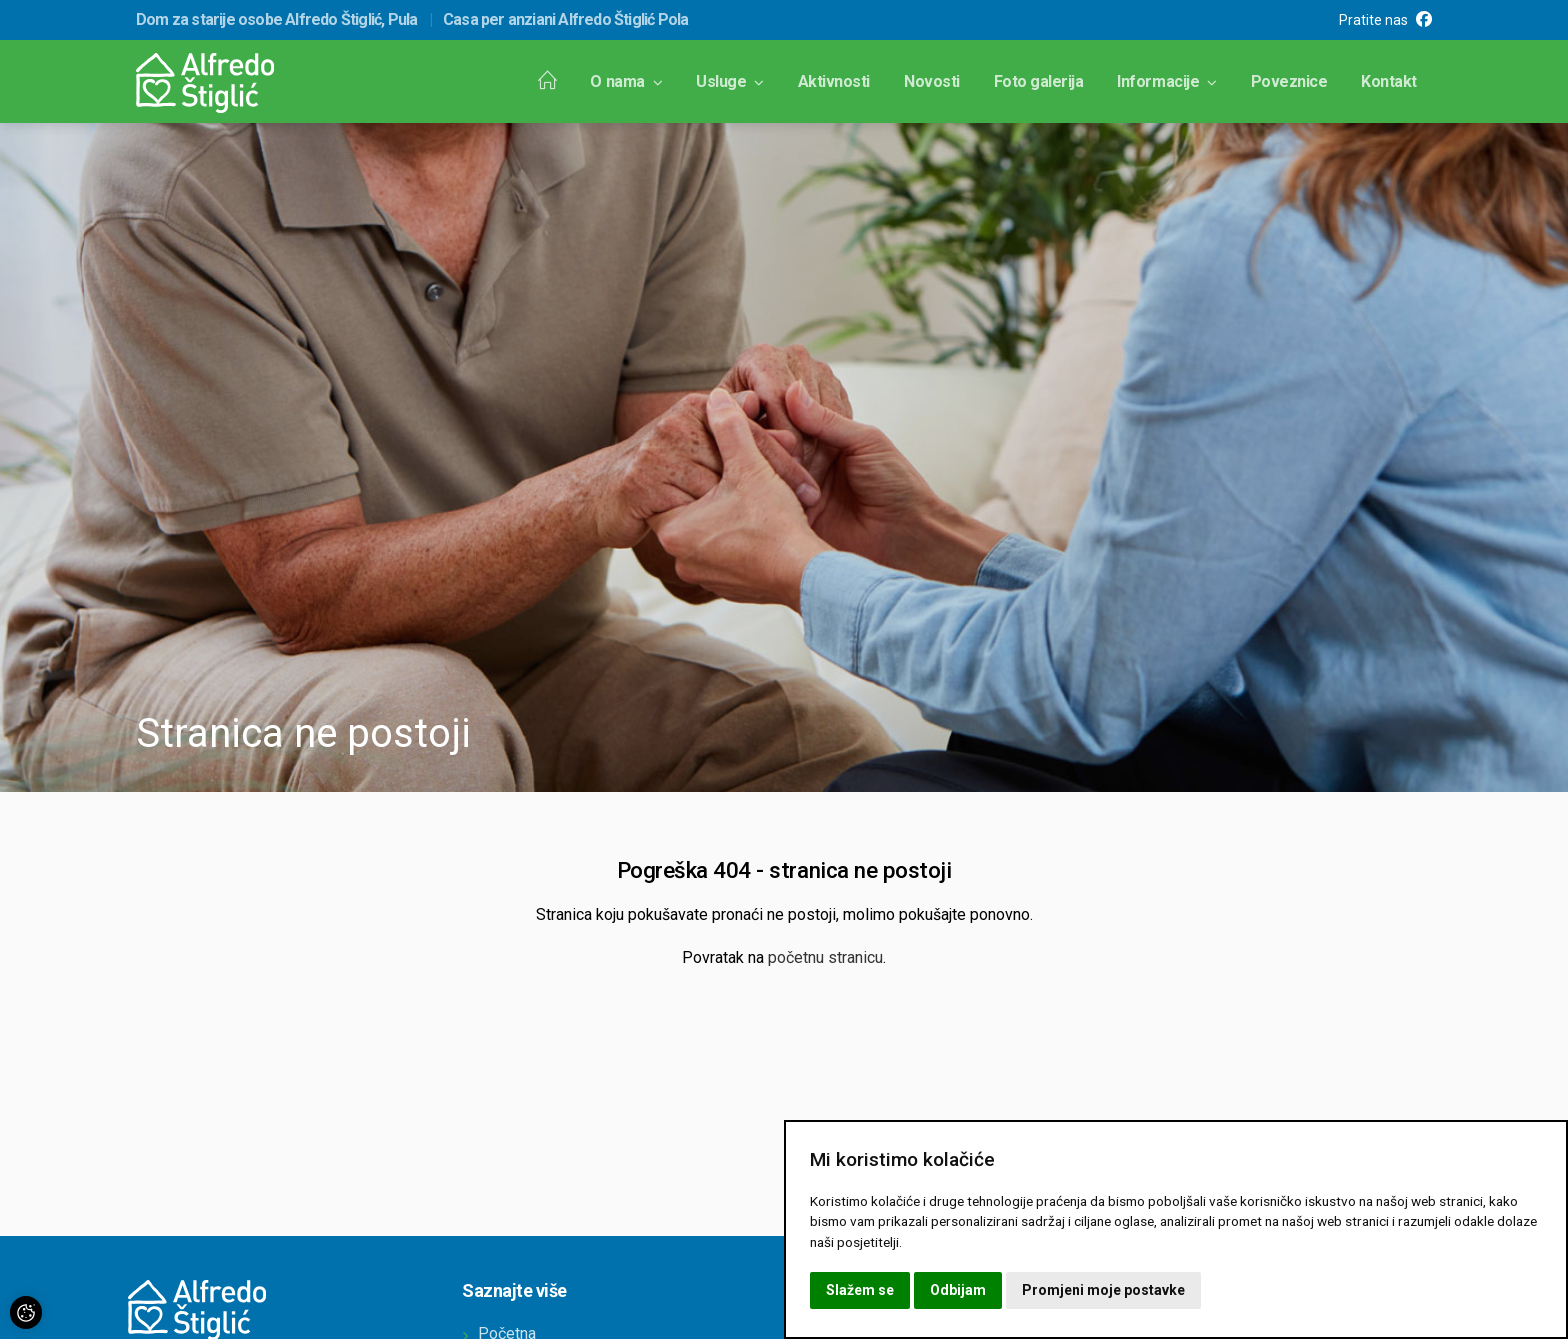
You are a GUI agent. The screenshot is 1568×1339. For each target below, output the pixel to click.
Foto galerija (1039, 81)
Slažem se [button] (860, 1290)
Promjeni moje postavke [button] (1103, 1290)
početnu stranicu (825, 957)
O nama (626, 81)
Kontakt (1389, 81)
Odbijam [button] (958, 1290)
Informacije (1166, 81)
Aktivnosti (834, 81)
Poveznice (1289, 81)
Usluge (730, 81)
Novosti (932, 81)
